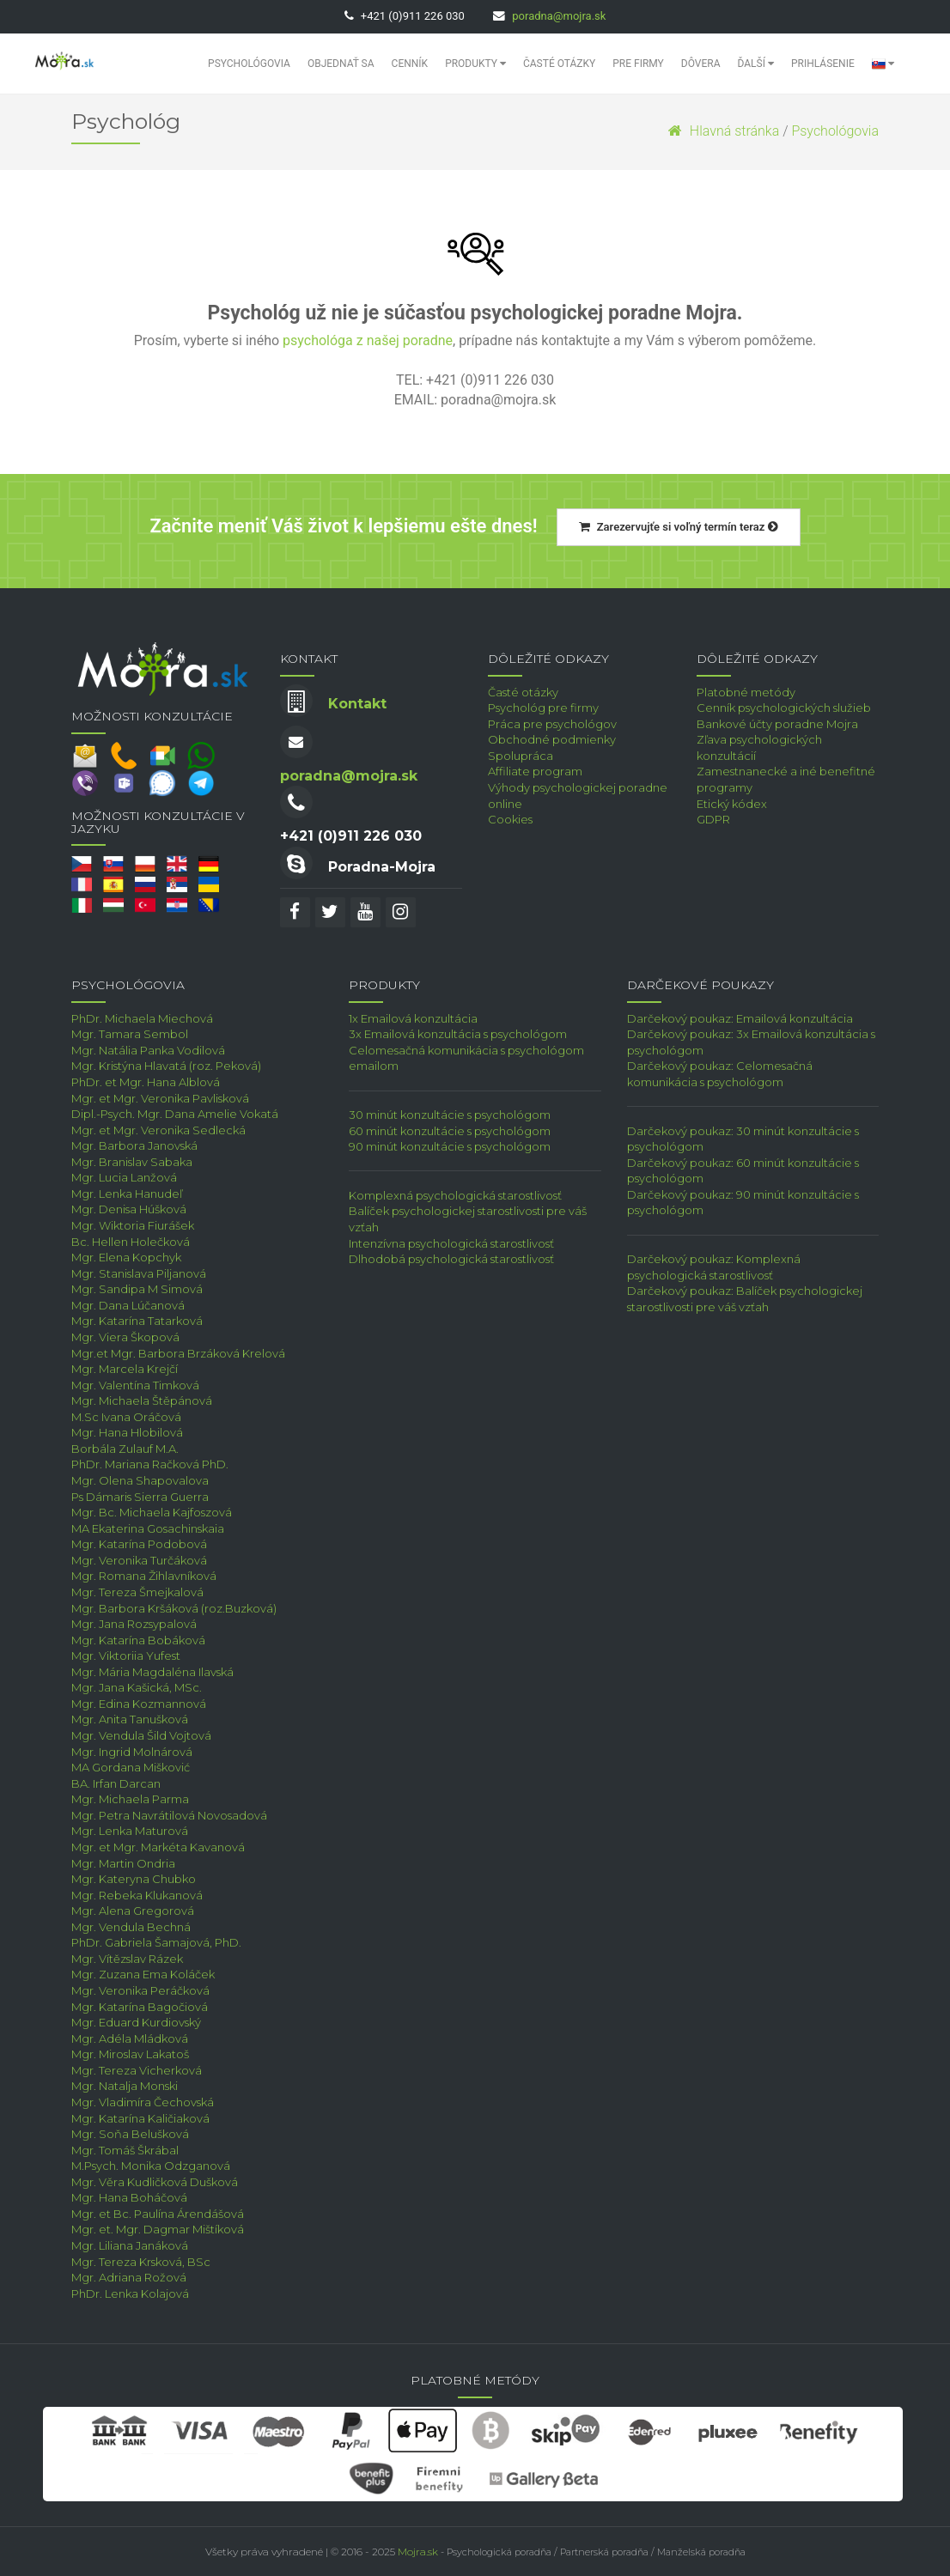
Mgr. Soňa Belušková (130, 2134)
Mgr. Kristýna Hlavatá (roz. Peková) (166, 1065)
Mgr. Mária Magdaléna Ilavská (152, 1672)
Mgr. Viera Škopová (125, 1337)
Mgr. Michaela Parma (130, 1799)
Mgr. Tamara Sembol (129, 1034)
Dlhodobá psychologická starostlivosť (451, 1259)
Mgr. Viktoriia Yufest (125, 1655)
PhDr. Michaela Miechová (142, 1018)
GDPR (713, 819)
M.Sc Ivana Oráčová (126, 1417)
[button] (883, 63)
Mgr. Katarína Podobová (139, 1544)
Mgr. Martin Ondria (123, 1863)
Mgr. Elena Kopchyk (126, 1257)
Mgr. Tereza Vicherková (136, 2070)
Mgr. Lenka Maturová (129, 1831)
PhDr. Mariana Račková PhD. (149, 1464)
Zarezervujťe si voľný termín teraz (678, 526)
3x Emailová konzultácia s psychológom (458, 1034)
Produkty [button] (475, 64)
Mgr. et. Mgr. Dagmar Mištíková (157, 2229)
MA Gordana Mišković (130, 1767)
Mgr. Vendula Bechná (131, 1927)
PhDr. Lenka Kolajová (130, 2293)
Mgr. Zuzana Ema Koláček (143, 1974)
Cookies (510, 819)
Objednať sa (341, 64)
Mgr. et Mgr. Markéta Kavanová (158, 1847)
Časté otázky (559, 64)
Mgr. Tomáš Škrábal (125, 2150)
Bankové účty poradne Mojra (777, 724)
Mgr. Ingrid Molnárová (131, 1752)
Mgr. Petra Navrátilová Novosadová (169, 1815)
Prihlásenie (823, 64)
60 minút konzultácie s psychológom (450, 1131)
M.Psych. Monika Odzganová (150, 2165)
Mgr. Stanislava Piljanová (138, 1273)
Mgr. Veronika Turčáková (139, 1560)
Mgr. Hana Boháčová (129, 2197)
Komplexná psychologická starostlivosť (455, 1195)
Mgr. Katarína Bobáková (138, 1640)
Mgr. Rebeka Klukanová (137, 1895)
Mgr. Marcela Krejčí (124, 1369)
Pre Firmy (638, 64)
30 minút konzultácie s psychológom (450, 1114)
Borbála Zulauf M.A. (125, 1448)
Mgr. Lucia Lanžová (124, 1177)
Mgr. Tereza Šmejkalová (137, 1592)
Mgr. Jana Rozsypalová (134, 1624)
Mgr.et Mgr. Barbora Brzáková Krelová (178, 1353)
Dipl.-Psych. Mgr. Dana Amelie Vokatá (174, 1114)
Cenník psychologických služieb (784, 707)
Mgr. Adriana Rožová (128, 2277)
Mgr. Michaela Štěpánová (141, 1400)
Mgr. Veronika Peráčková (140, 1990)
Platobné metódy (746, 692)
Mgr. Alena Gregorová (132, 1910)
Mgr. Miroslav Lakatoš (130, 2054)
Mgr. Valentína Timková (135, 1385)
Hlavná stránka (723, 131)
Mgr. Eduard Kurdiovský (136, 2022)
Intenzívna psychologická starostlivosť (451, 1243)
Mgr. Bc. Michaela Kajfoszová (151, 1512)
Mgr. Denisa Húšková (128, 1209)
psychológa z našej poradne (368, 340)
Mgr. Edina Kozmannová (138, 1703)
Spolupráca (520, 755)
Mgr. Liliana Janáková (129, 2245)
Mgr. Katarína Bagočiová (139, 2007)
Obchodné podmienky (552, 739)
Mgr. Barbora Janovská (134, 1145)
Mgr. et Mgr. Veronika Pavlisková (160, 1098)
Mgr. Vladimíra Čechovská (142, 2102)
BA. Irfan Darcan (116, 1783)
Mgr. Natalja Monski (124, 2086)
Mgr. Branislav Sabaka (131, 1162)
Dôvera (701, 64)
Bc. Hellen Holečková (130, 1242)
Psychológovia (249, 64)
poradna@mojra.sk (559, 15)
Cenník (410, 64)
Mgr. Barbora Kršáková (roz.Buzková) (174, 1608)
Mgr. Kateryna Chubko (133, 1879)
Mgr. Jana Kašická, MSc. (136, 1687)
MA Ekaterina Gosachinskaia (147, 1528)
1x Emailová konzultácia (413, 1018)
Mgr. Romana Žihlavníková (143, 1576)
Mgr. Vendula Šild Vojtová (141, 1735)
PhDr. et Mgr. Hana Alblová (145, 1082)
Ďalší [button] (756, 64)
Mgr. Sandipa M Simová (137, 1289)
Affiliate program (535, 771)
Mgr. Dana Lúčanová (128, 1305)
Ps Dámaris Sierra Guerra (140, 1497)
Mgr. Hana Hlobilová (127, 1432)
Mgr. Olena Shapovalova (140, 1480)
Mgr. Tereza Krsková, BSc (140, 2262)
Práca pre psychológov (552, 724)
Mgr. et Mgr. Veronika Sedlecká (158, 1130)
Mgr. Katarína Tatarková (137, 1320)
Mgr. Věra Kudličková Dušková (154, 2182)
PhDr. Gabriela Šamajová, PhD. (156, 1942)
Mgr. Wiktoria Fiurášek (132, 1225)
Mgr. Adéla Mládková (129, 2038)
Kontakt (357, 704)
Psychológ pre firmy (543, 707)
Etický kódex (732, 804)
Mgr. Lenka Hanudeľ (126, 1193)
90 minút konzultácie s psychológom (450, 1146)
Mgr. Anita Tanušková (129, 1719)
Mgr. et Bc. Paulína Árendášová (157, 2214)
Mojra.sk (418, 2551)
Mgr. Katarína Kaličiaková (140, 2118)
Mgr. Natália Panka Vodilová (148, 1050)
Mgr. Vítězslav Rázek (127, 1958)
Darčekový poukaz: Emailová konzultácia (740, 1018)
